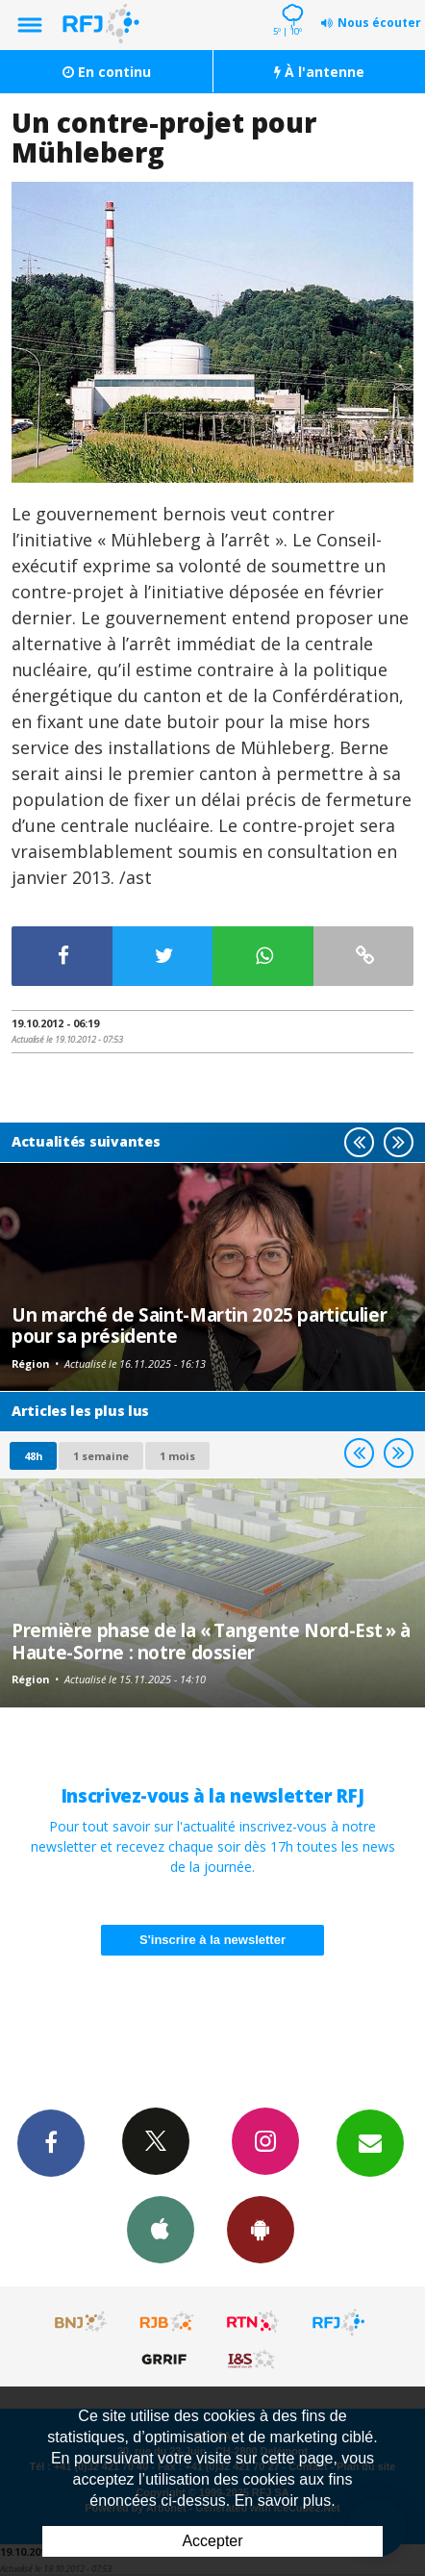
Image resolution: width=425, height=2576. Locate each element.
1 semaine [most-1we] (101, 1456)
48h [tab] (33, 1456)
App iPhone (160, 2228)
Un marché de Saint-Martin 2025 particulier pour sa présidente (199, 1325)
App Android (260, 2228)
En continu (106, 72)
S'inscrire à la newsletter (212, 1939)
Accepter (212, 2541)
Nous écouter (379, 22)
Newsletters (370, 2142)
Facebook (51, 2142)
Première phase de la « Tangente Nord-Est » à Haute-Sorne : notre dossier (211, 1640)
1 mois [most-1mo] (177, 1456)
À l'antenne (319, 72)
